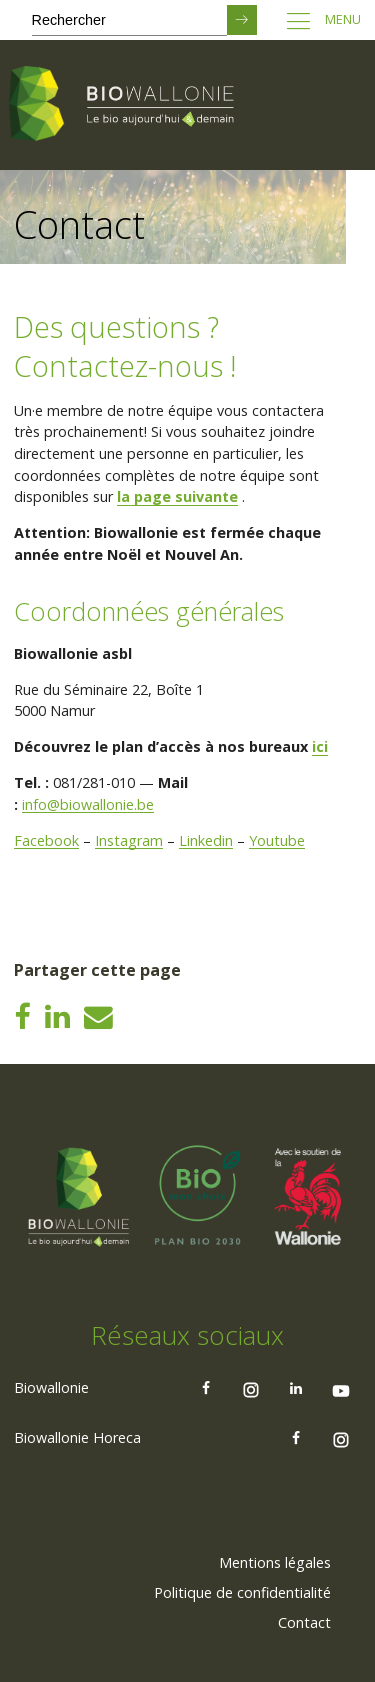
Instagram (129, 840)
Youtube (277, 840)
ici (320, 746)
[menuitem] (275, 1563)
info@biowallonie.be (88, 804)
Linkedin (206, 840)
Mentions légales (275, 1562)
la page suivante (177, 496)
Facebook (46, 840)
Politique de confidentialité (242, 1592)
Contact (304, 1622)
